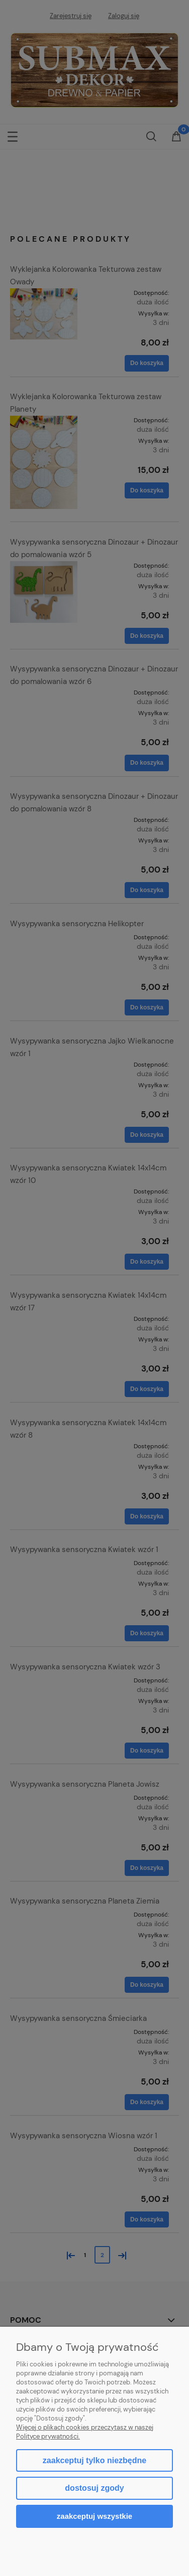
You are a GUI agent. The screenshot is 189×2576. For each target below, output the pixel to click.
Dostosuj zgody (94, 2488)
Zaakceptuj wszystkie (94, 2516)
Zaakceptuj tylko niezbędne (94, 2460)
